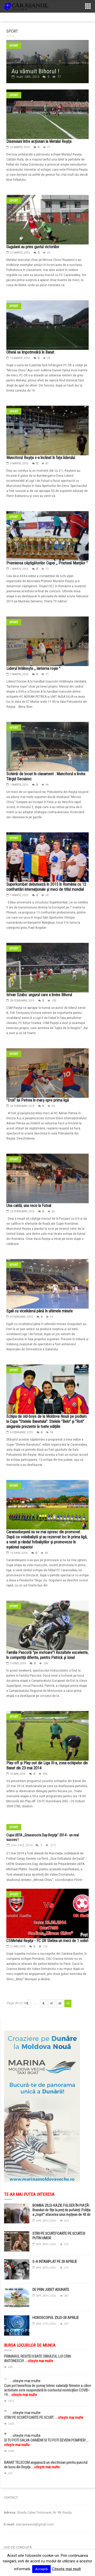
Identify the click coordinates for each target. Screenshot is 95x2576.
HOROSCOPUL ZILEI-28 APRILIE (55, 2317)
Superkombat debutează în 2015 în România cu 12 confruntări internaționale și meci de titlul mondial (46, 887)
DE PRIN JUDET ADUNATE (50, 2289)
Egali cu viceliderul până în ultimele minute (39, 1311)
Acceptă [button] (41, 2569)
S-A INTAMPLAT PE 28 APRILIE (54, 2261)
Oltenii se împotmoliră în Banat (30, 352)
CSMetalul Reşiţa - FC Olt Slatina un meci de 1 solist (47, 1940)
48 (60, 2003)
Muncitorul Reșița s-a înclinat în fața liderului (40, 457)
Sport (13, 46)
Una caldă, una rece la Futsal (28, 1205)
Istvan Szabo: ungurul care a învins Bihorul (39, 994)
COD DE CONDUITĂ (18, 2547)
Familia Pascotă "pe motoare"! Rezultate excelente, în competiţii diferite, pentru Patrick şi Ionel (47, 1655)
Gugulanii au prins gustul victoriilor (32, 246)
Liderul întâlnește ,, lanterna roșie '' (33, 668)
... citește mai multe (38, 2361)
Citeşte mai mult (66, 2569)
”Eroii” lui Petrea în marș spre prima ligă (37, 1100)
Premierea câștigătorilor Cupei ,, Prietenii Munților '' (47, 563)
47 (51, 2003)
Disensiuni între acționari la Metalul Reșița (38, 141)
